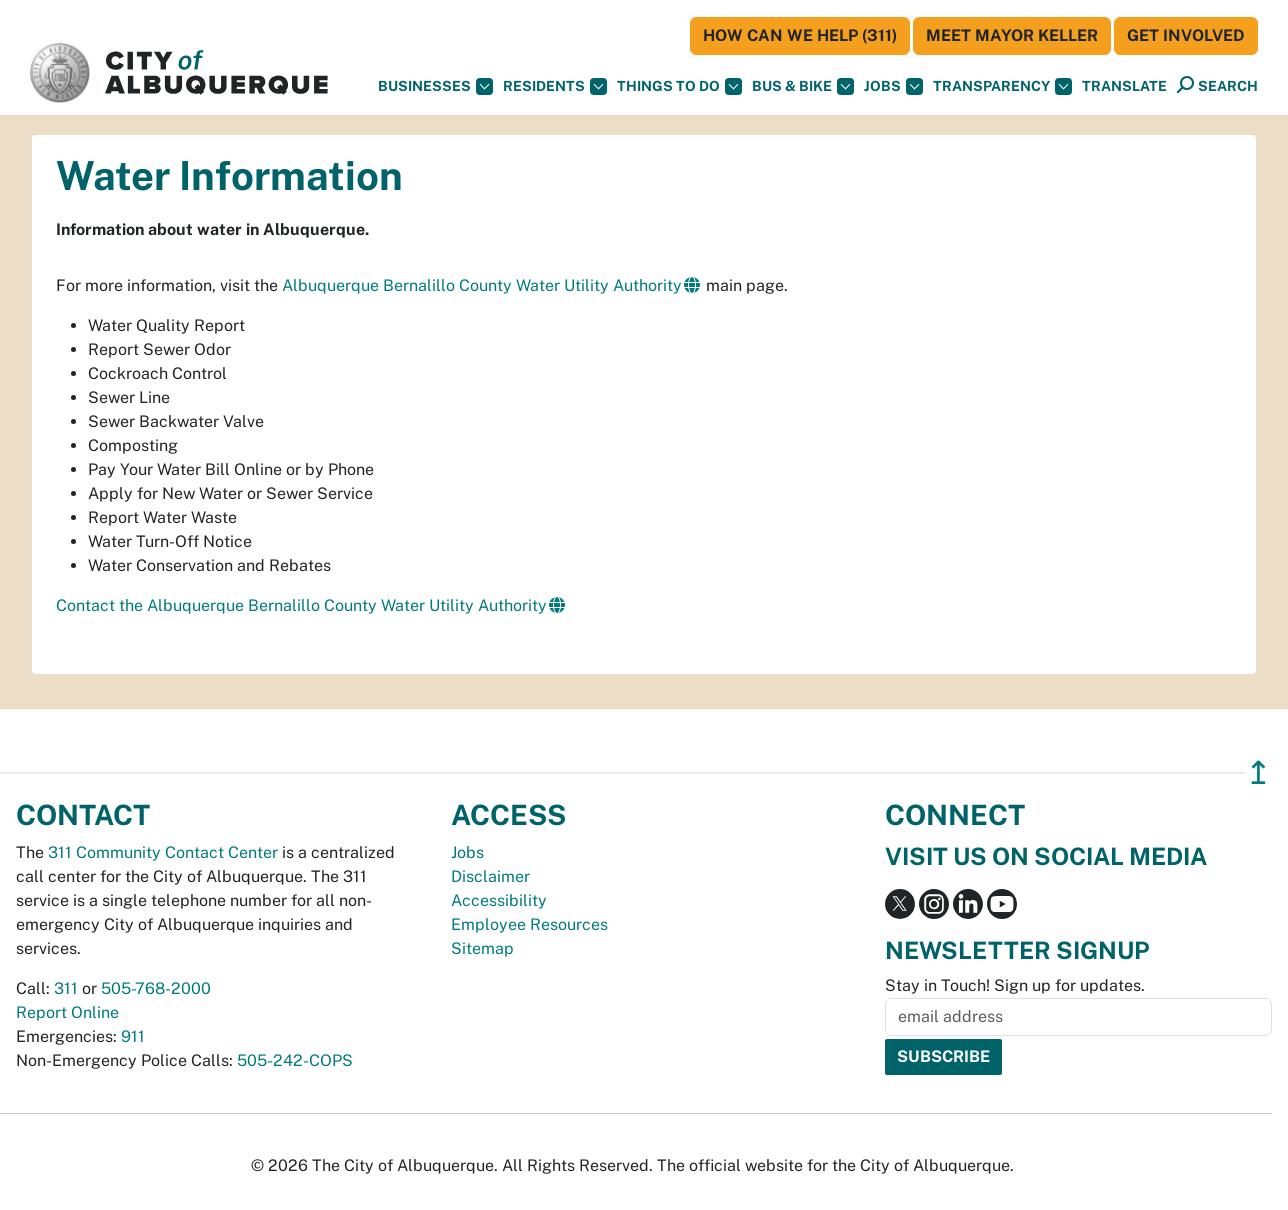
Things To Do (679, 86)
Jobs (893, 86)
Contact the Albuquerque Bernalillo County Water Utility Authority (301, 605)
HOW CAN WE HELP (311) (800, 35)
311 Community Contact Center (163, 852)
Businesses (435, 86)
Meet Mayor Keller (1012, 35)
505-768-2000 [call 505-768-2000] (156, 988)
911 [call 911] (133, 1036)
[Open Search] (1217, 85)
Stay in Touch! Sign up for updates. (1015, 985)
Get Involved (1186, 35)
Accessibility (499, 900)
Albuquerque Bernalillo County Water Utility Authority (482, 285)
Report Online (67, 1012)
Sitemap (482, 948)
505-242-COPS (295, 1060)
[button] (1124, 86)
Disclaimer (490, 876)
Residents (555, 86)
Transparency (1002, 86)
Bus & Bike (803, 86)
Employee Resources (529, 924)
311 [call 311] (66, 988)
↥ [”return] (1258, 772)
